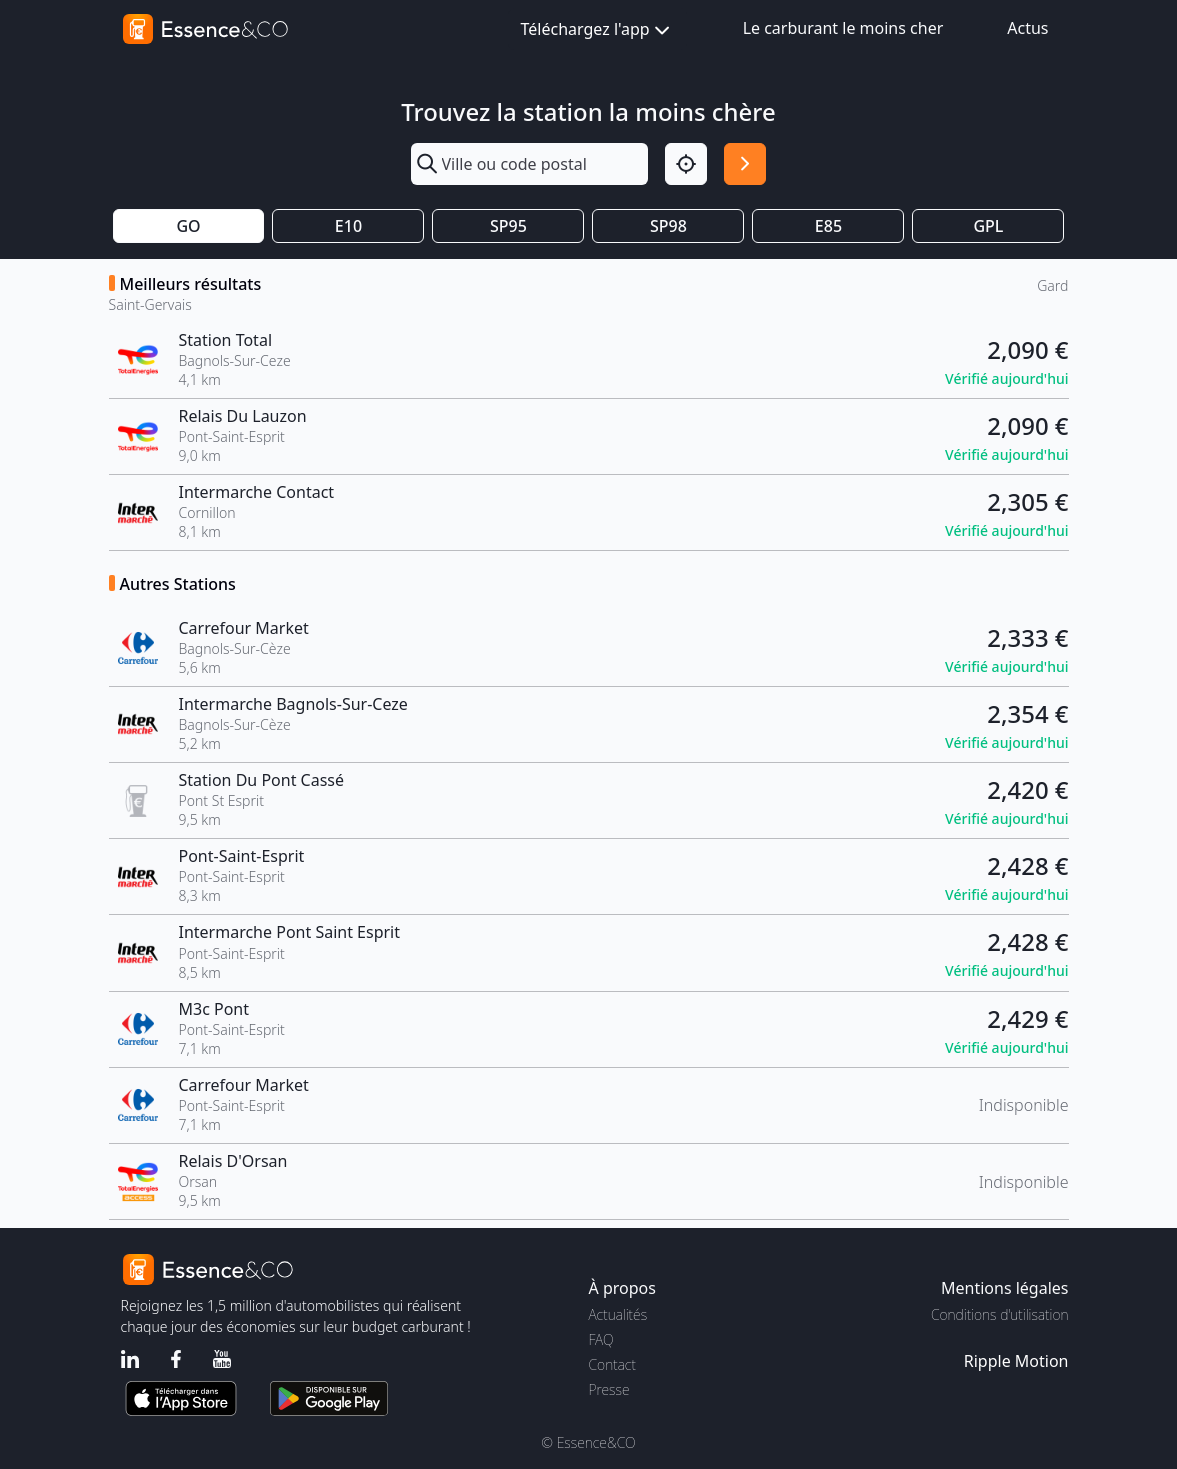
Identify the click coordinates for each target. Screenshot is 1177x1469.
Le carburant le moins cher (843, 28)
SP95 (508, 226)
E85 (828, 226)
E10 (348, 226)
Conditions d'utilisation (1000, 1314)
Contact (612, 1364)
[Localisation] (686, 164)
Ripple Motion (1016, 1361)
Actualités (618, 1314)
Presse (609, 1389)
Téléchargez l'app (597, 30)
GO (188, 226)
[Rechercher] (745, 164)
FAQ (601, 1339)
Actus (1027, 28)
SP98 (668, 226)
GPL (988, 226)
